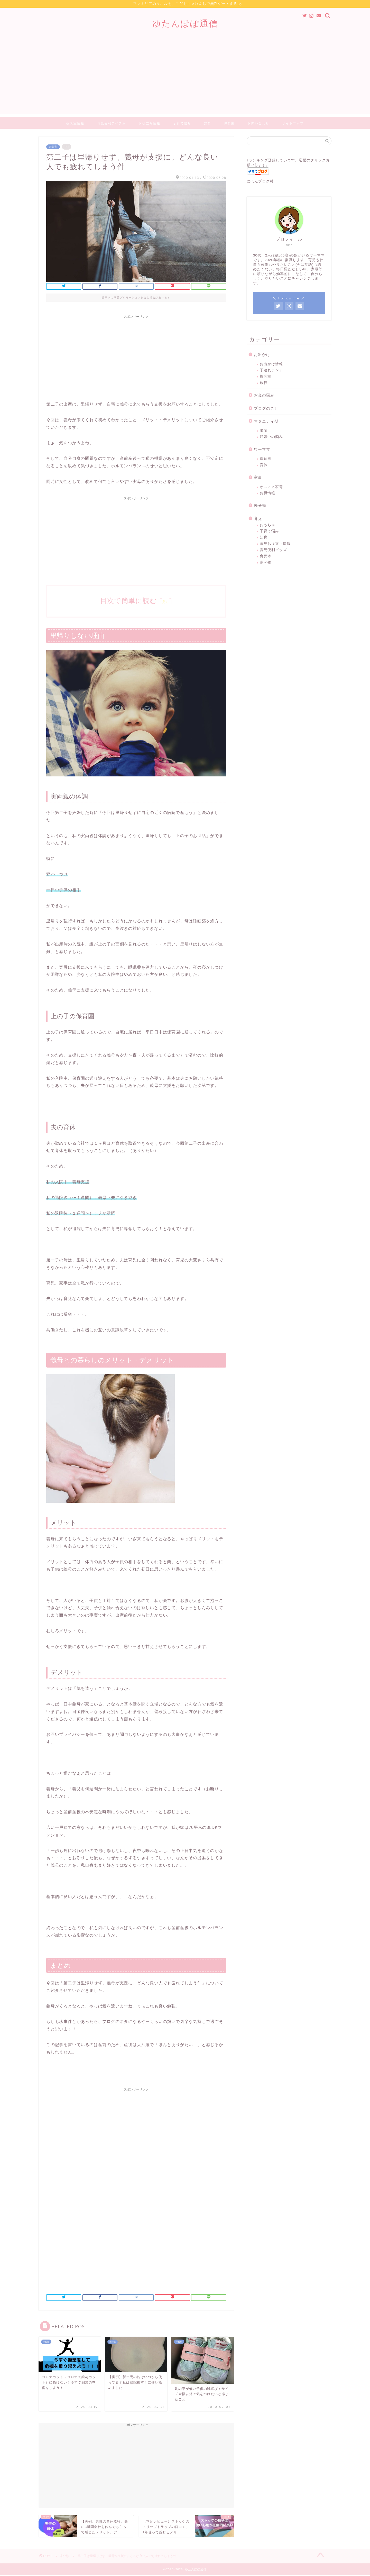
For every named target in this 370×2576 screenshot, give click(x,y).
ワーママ (262, 450)
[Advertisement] (185, 79)
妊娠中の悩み (271, 437)
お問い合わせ (258, 124)
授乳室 (265, 377)
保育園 (229, 124)
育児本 (265, 557)
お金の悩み (264, 396)
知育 (207, 124)
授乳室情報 (75, 124)
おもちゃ (267, 526)
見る (165, 602)
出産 (263, 431)
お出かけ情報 (271, 365)
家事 (258, 478)
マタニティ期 (266, 422)
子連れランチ (271, 371)
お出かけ (262, 355)
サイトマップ (293, 124)
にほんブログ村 (260, 182)
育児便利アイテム (111, 124)
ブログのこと (266, 409)
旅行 (263, 384)
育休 (263, 466)
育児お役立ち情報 (275, 544)
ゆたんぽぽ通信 (185, 24)
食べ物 (265, 563)
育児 (258, 519)
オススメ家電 (271, 488)
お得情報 (267, 494)
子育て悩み (182, 124)
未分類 (53, 147)
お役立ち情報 (149, 124)
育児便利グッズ (273, 551)
